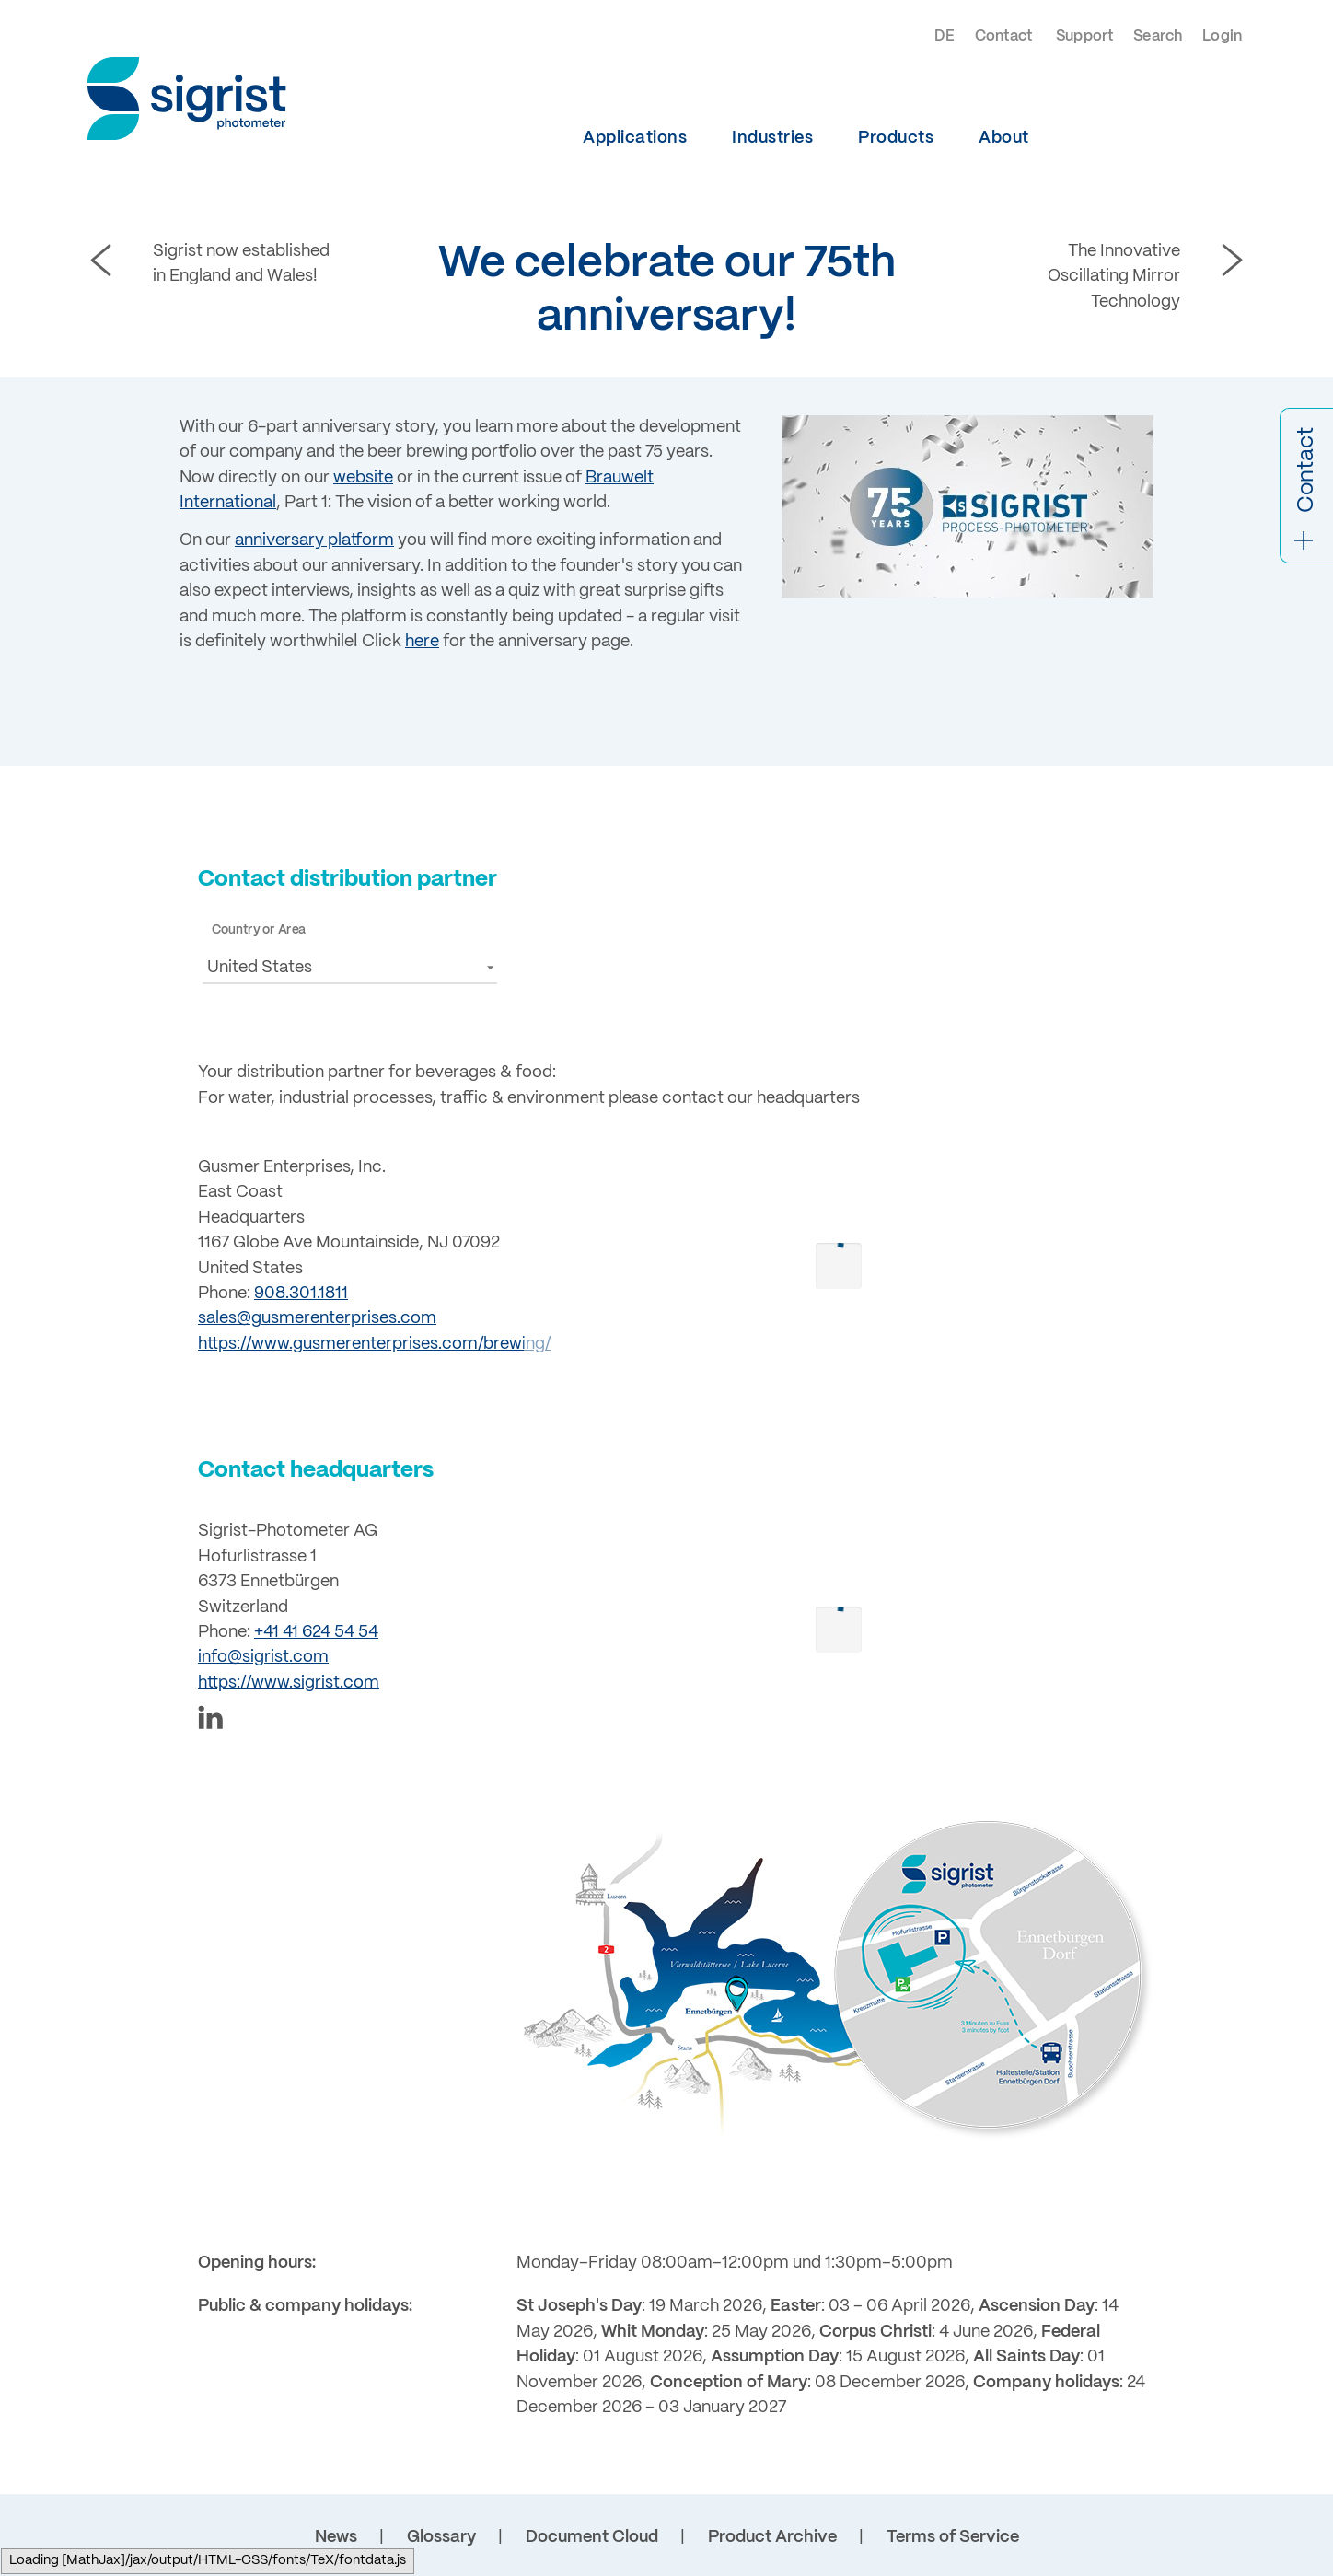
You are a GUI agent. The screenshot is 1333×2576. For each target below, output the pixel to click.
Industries (772, 138)
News (336, 2537)
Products (895, 138)
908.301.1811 (301, 1293)
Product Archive (772, 2537)
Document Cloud (592, 2537)
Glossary (441, 2537)
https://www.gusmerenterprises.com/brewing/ (374, 1344)
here (422, 641)
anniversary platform (314, 540)
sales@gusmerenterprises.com (317, 1318)
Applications (635, 138)
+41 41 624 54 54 (316, 1632)
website (363, 478)
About (1004, 138)
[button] (350, 966)
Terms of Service (953, 2537)
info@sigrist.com (263, 1657)
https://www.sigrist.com (288, 1683)
